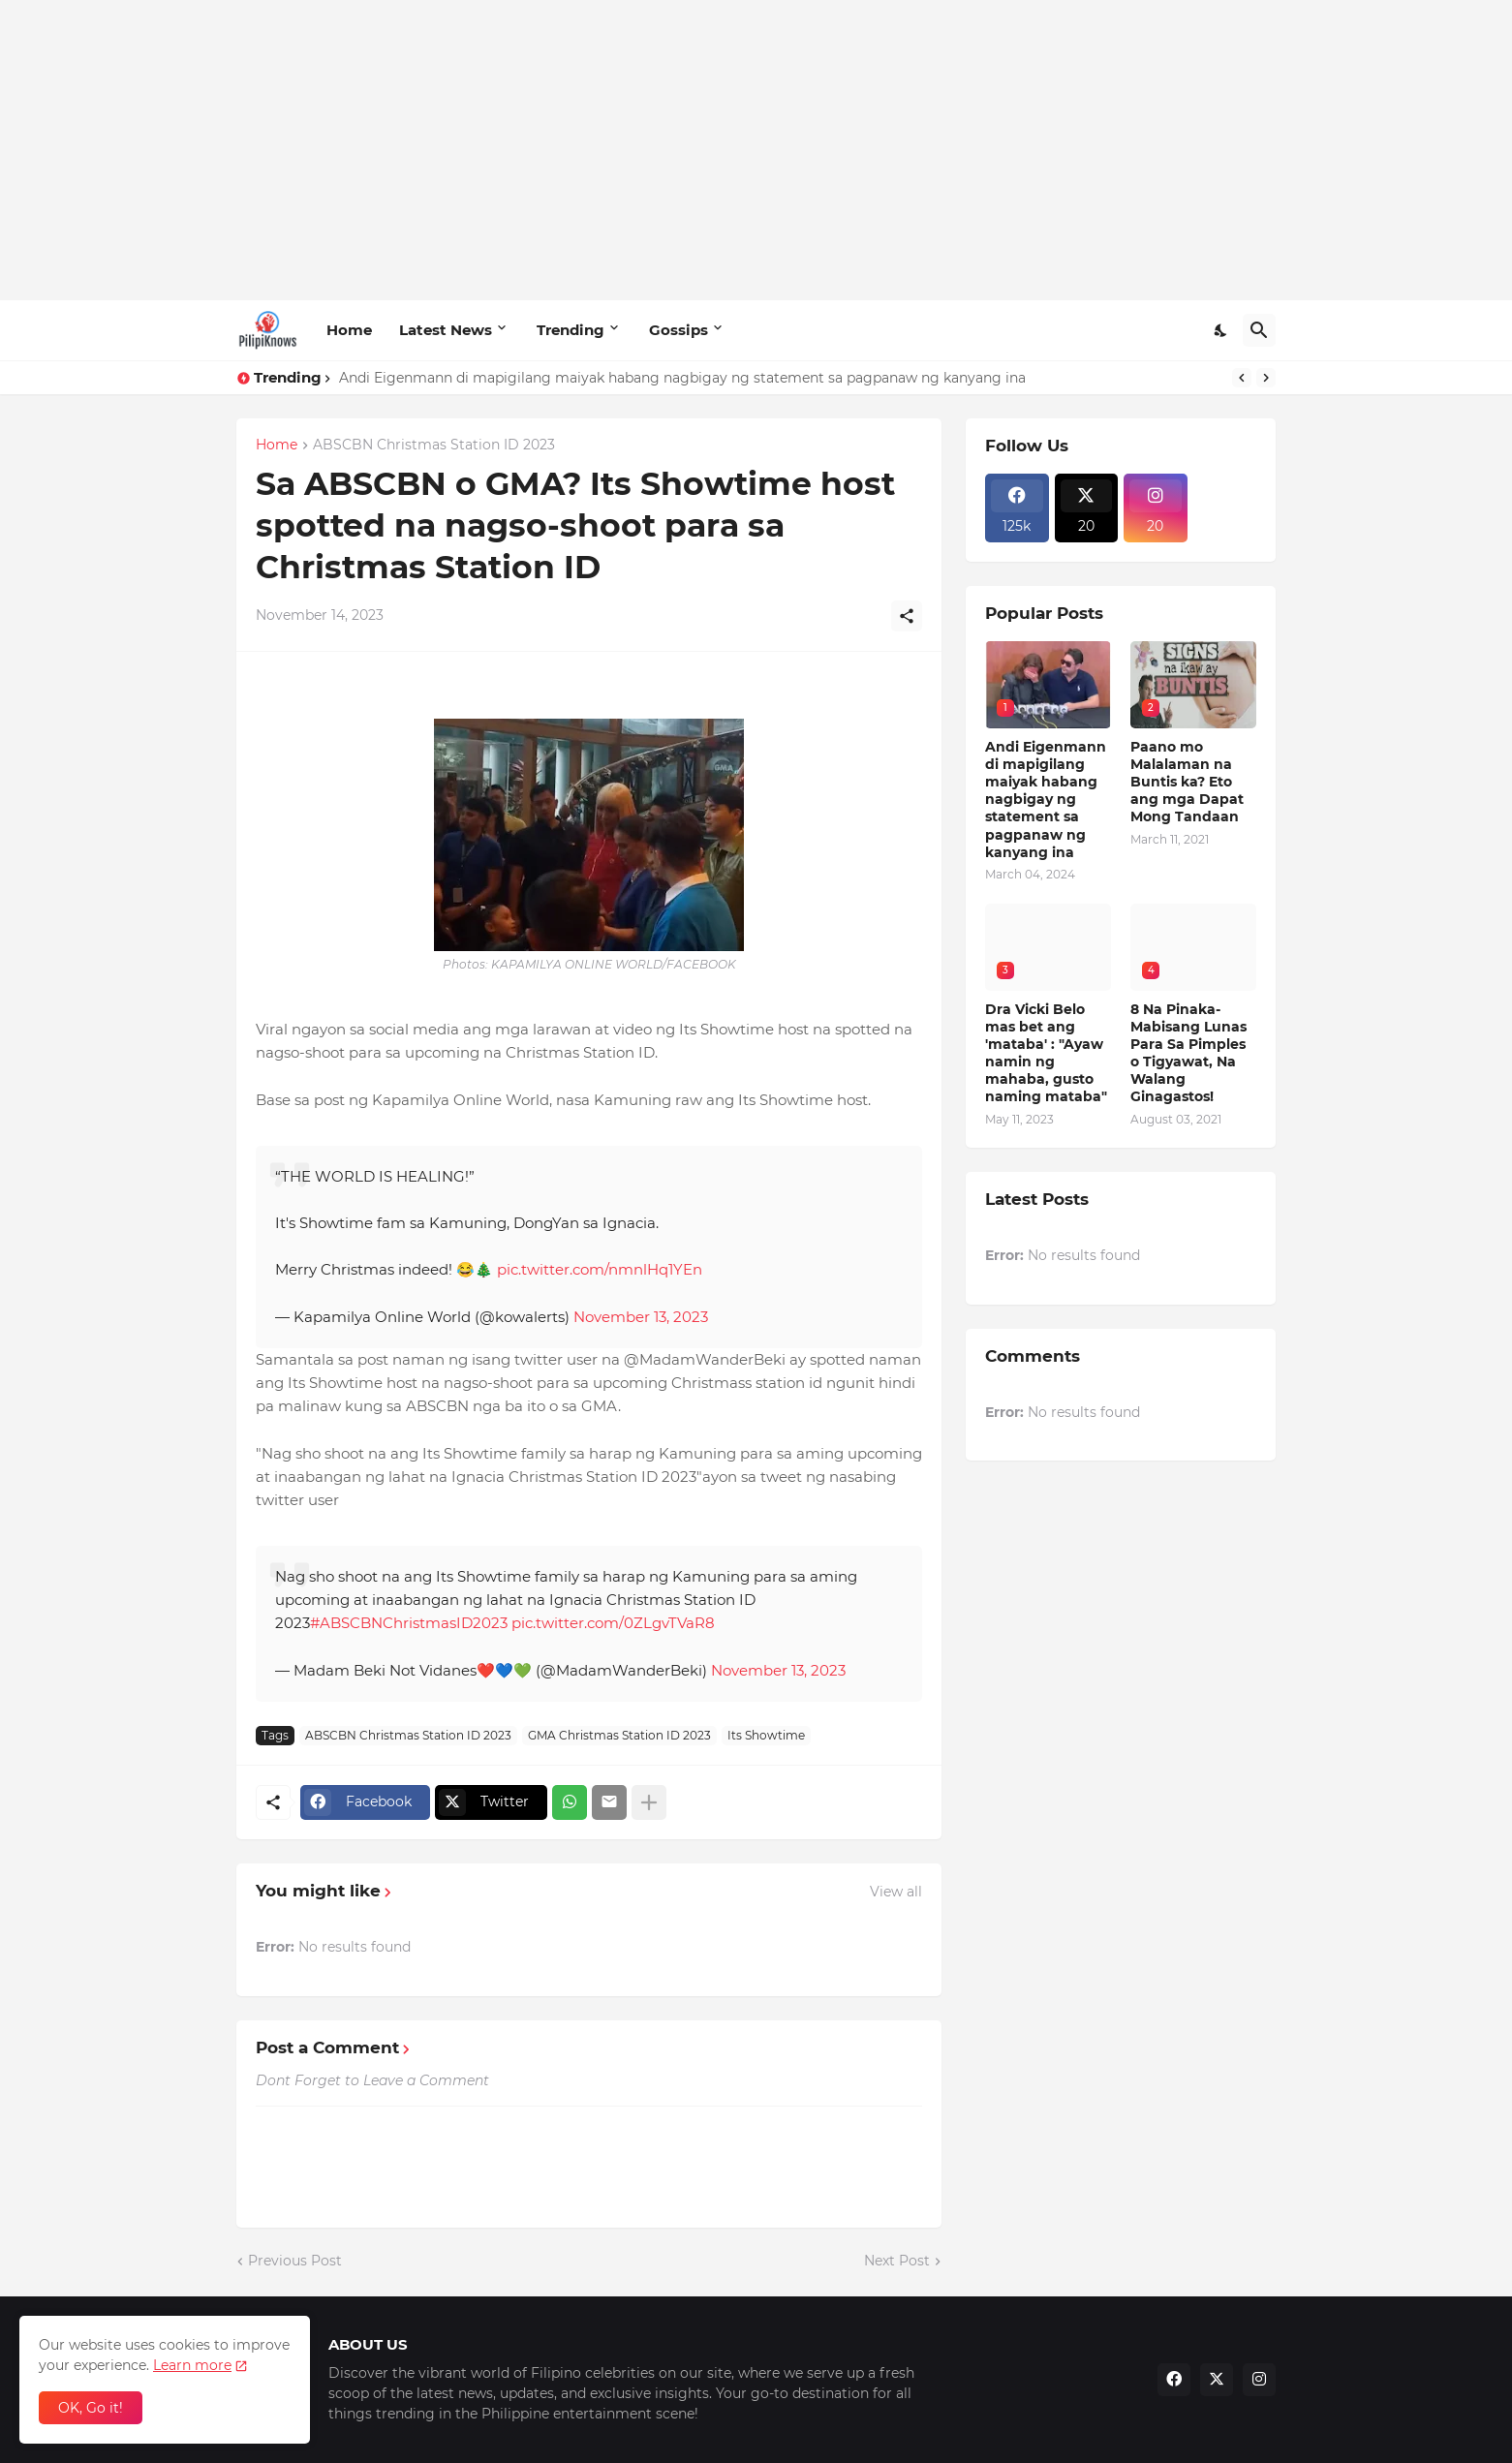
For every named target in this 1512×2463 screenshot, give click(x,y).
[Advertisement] (756, 150)
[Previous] (1241, 377)
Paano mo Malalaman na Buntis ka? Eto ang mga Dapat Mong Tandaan (1187, 782)
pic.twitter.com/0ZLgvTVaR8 (613, 1623)
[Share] (906, 615)
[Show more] (649, 1802)
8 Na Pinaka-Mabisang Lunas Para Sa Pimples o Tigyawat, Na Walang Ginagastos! (1188, 1053)
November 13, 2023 (640, 1317)
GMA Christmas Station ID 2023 (619, 1735)
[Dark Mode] (1221, 330)
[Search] (1259, 330)
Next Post (897, 2260)
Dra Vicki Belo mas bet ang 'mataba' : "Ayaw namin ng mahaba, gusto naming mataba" (1046, 1053)
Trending (570, 330)
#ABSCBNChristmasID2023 (409, 1623)
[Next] (1266, 377)
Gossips (678, 330)
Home (349, 330)
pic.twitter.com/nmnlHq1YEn (599, 1269)
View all (896, 1891)
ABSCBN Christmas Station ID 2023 (434, 445)
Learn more (192, 2365)
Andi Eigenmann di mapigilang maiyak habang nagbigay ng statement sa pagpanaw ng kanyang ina (682, 377)
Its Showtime (766, 1735)
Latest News (445, 330)
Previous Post (295, 2260)
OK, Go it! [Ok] (90, 2408)
